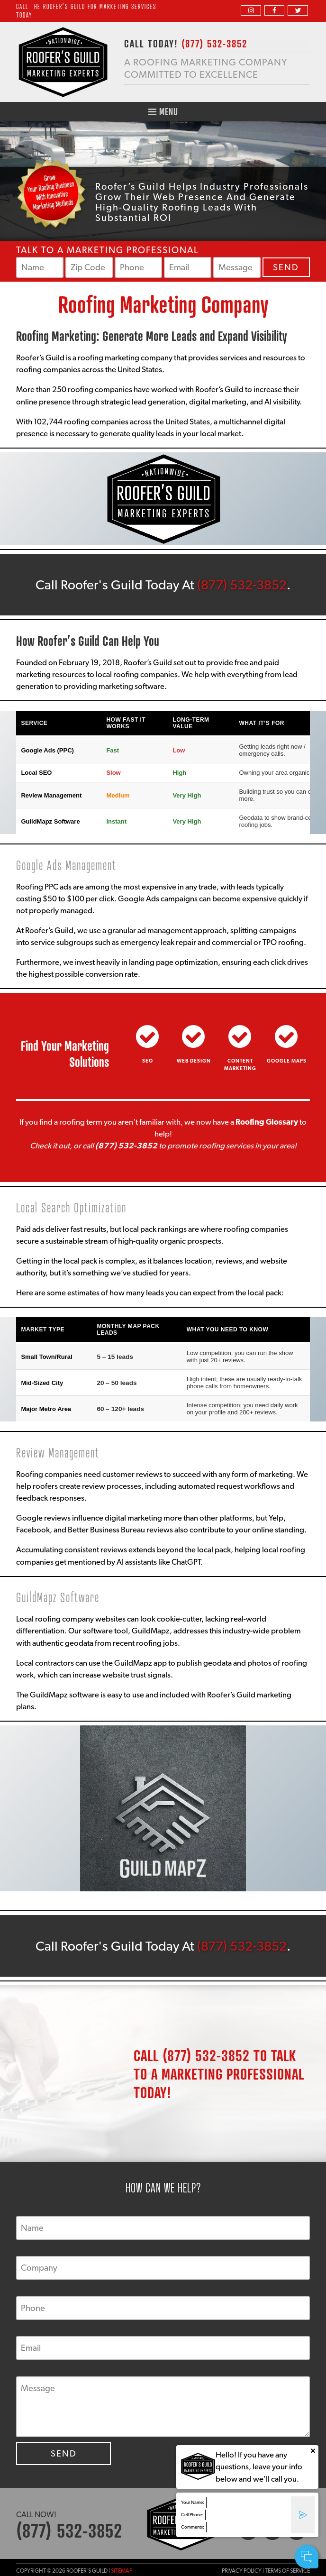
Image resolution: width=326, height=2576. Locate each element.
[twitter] (298, 10)
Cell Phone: (192, 2514)
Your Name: (192, 2502)
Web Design (194, 1060)
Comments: (192, 2527)
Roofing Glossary (266, 1122)
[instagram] (251, 10)
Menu (163, 112)
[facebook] (274, 10)
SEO (147, 1060)
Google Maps (287, 1060)
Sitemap (121, 2570)
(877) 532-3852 (242, 585)
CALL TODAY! (185, 43)
